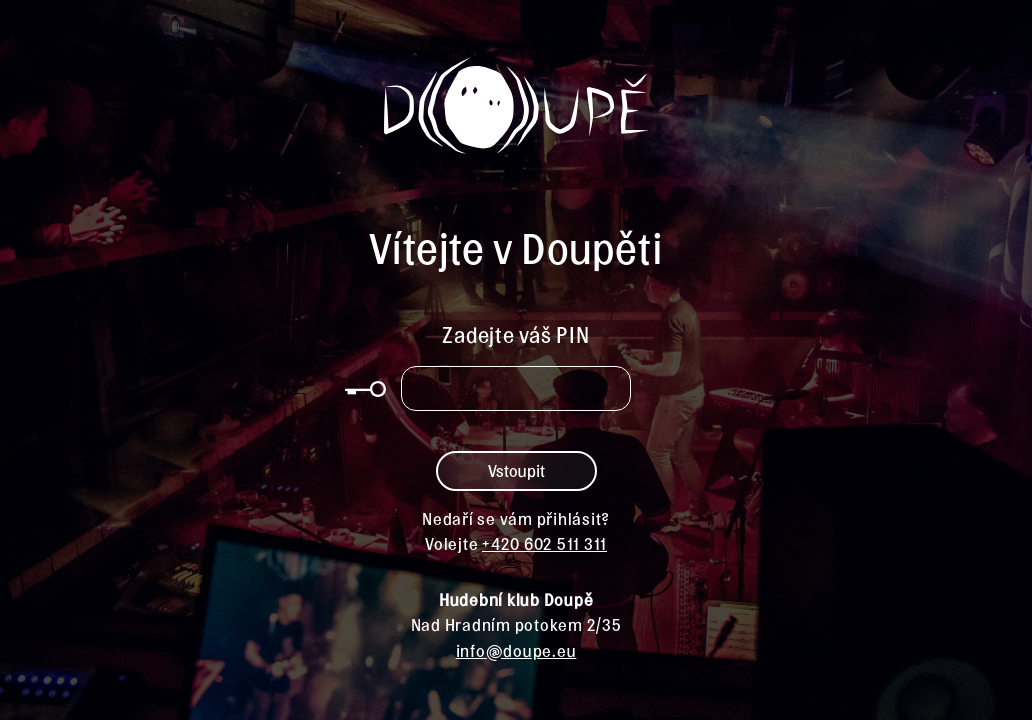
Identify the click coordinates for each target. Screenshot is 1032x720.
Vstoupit (516, 470)
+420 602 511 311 (544, 543)
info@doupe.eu (516, 650)
